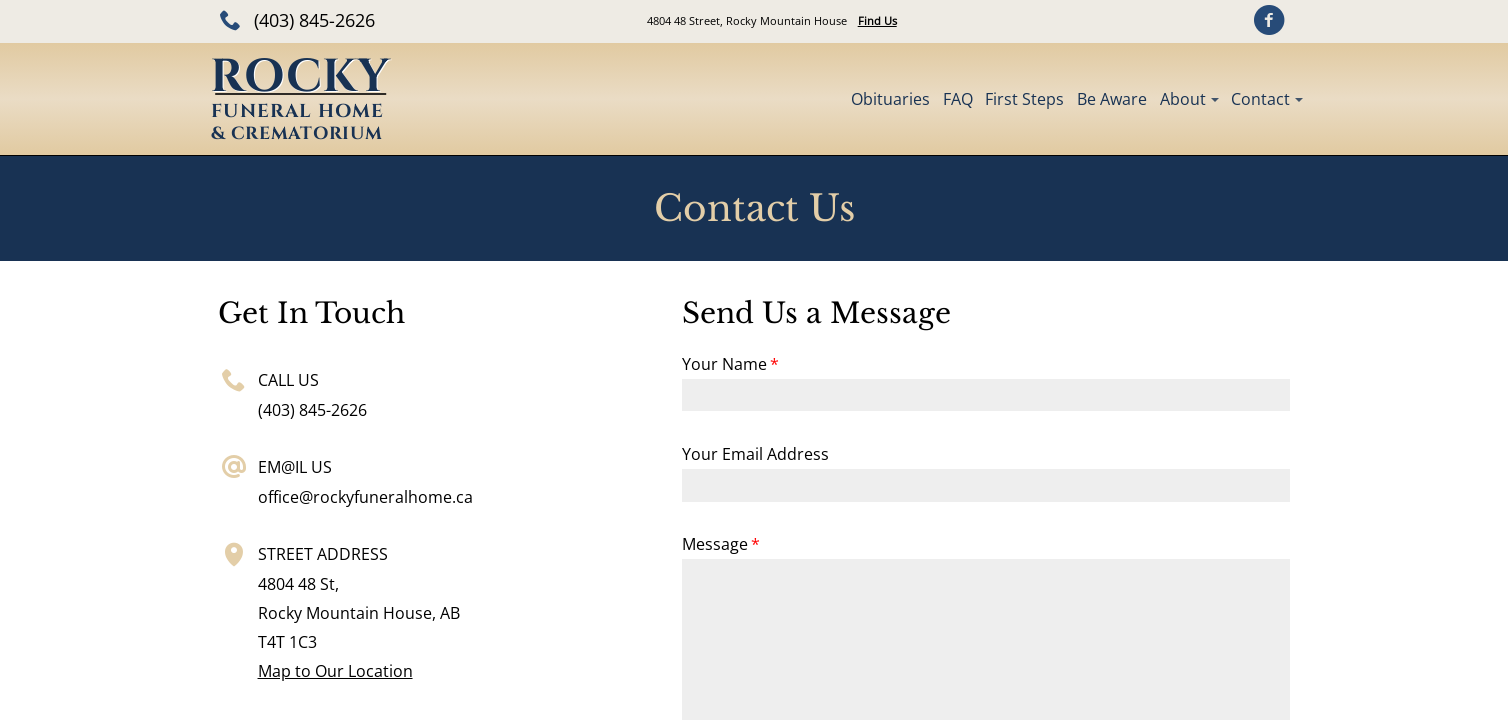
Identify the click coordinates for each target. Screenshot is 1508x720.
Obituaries (890, 99)
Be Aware (1112, 99)
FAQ (958, 99)
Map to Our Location (335, 671)
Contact (1260, 99)
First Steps (1024, 99)
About (1183, 99)
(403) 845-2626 (314, 20)
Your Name (724, 364)
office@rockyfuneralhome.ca (365, 497)
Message (715, 544)
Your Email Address (755, 454)
